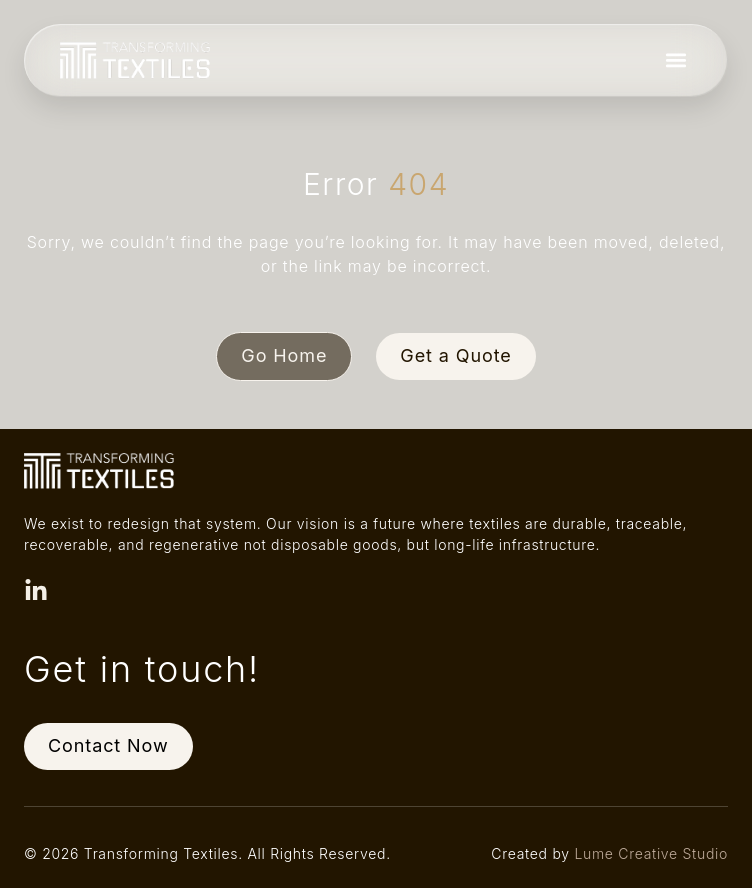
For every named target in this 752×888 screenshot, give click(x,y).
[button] (675, 60)
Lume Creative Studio (651, 853)
